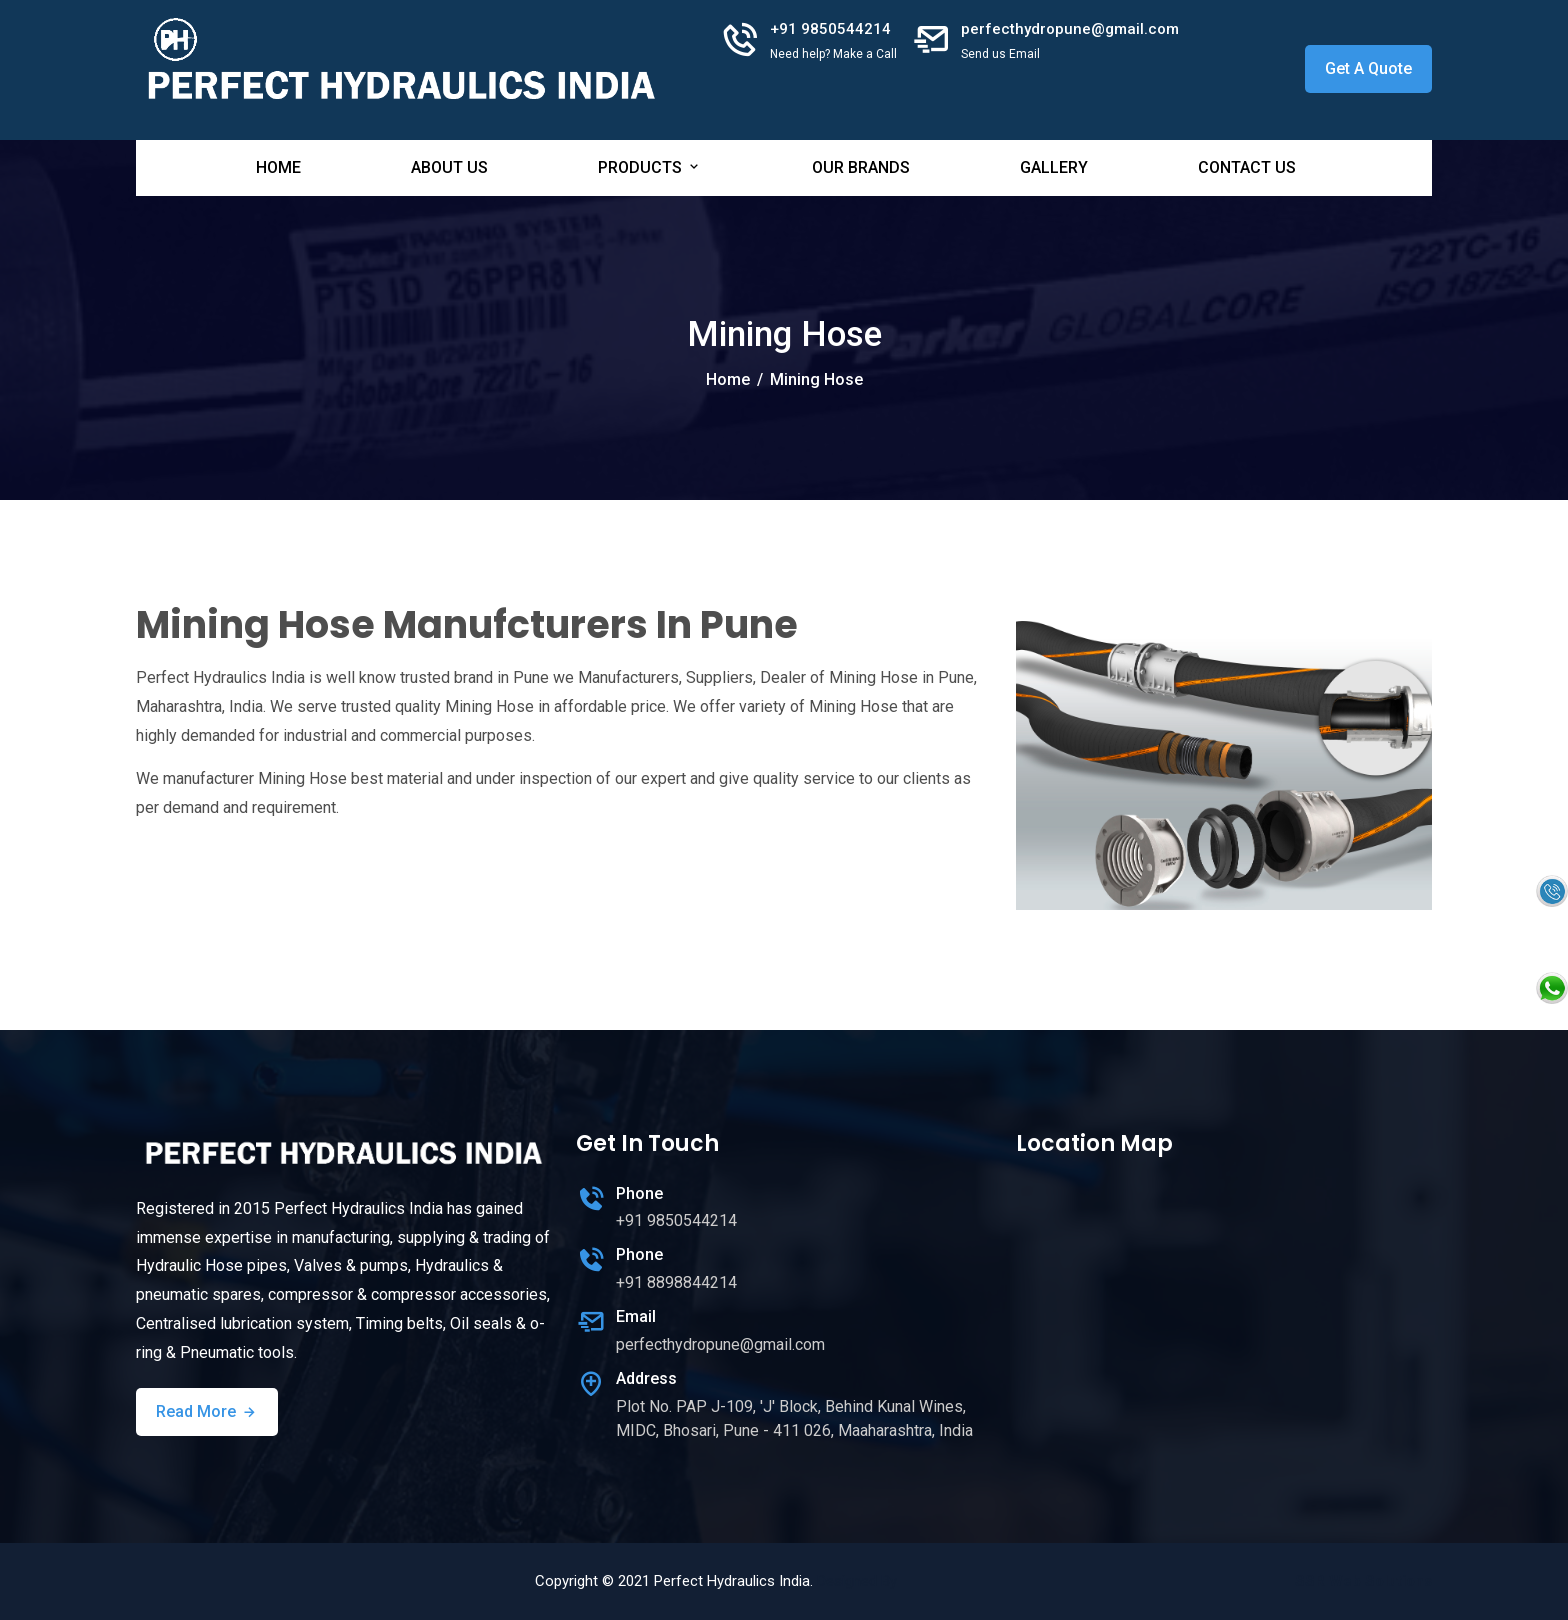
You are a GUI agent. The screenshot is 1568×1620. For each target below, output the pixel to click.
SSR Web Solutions (1363, 1581)
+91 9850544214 (830, 29)
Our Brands (861, 167)
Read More (207, 1411)
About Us (449, 167)
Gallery (1054, 167)
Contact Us (1247, 167)
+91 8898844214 (676, 1282)
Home (278, 167)
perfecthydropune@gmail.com (1070, 29)
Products (650, 167)
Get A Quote (1368, 68)
